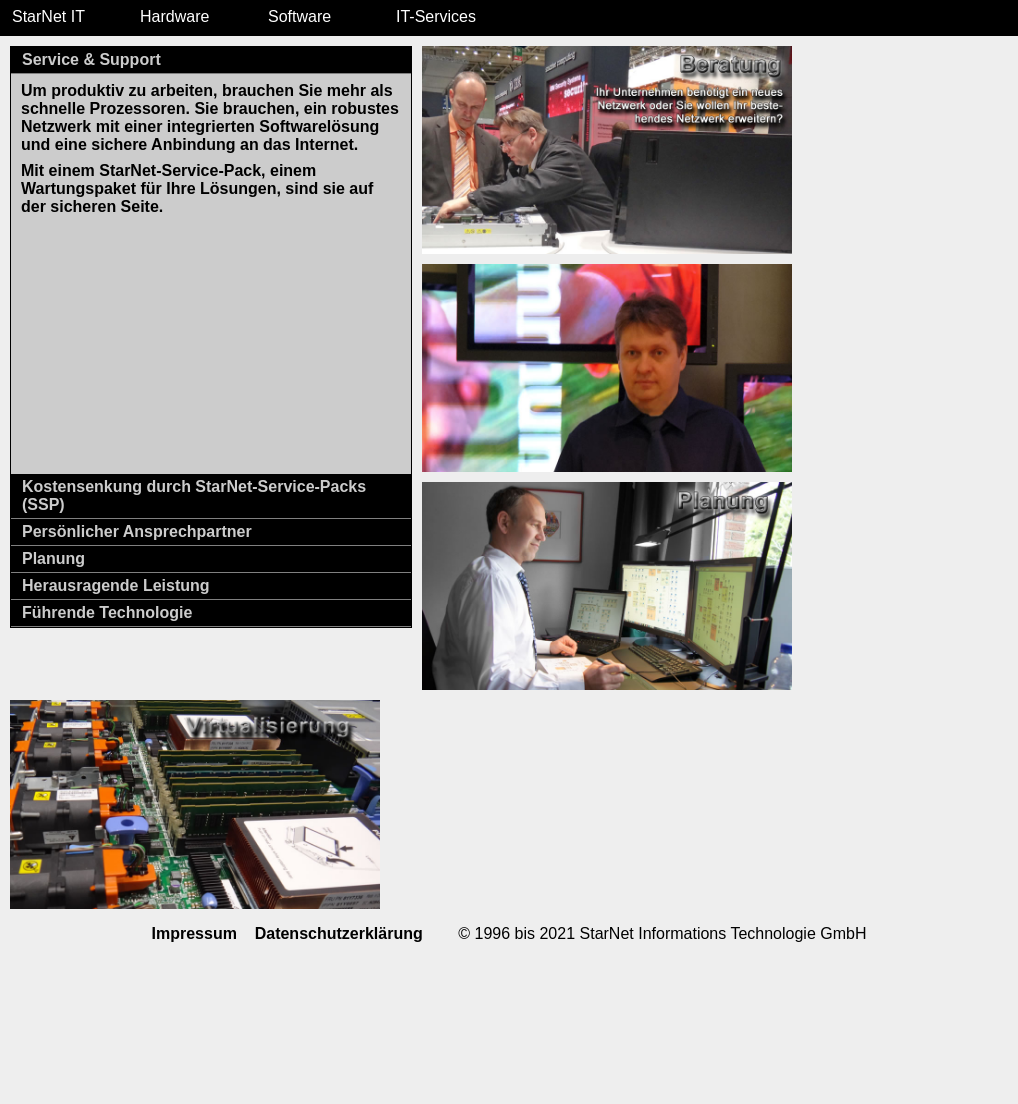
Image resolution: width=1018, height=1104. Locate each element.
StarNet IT (48, 16)
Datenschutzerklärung (339, 933)
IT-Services (436, 16)
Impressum (194, 933)
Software (299, 16)
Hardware (174, 16)
